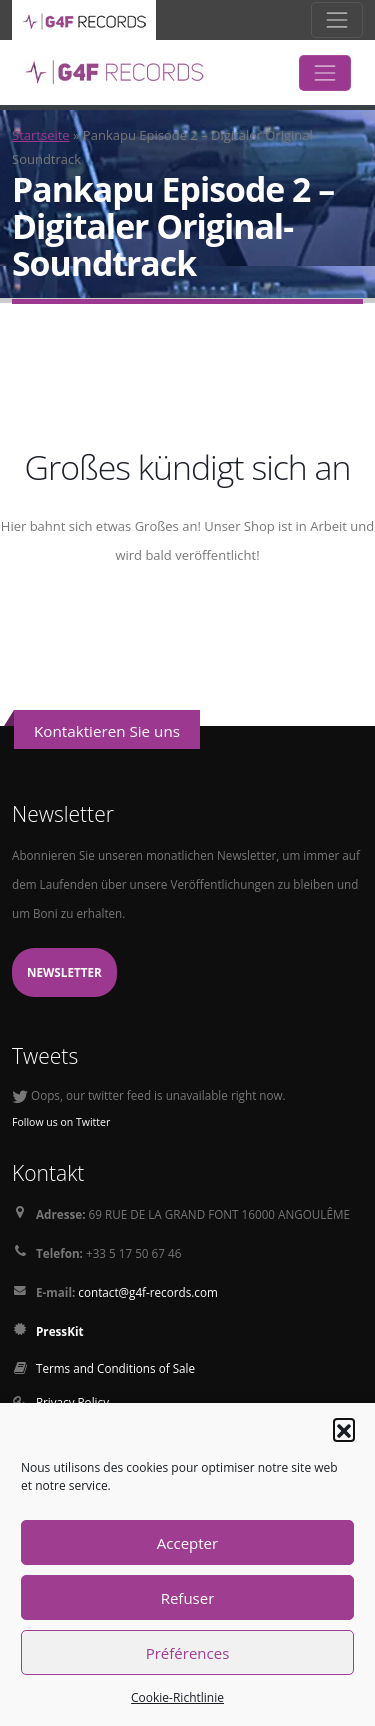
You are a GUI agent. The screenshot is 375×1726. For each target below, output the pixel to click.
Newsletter (64, 972)
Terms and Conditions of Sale (115, 1368)
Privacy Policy (72, 1402)
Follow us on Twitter (61, 1122)
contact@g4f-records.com (147, 1292)
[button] (344, 1429)
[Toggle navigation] (337, 20)
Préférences (188, 1653)
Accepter (187, 1543)
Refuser (188, 1598)
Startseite (41, 135)
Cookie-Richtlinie (177, 1697)
